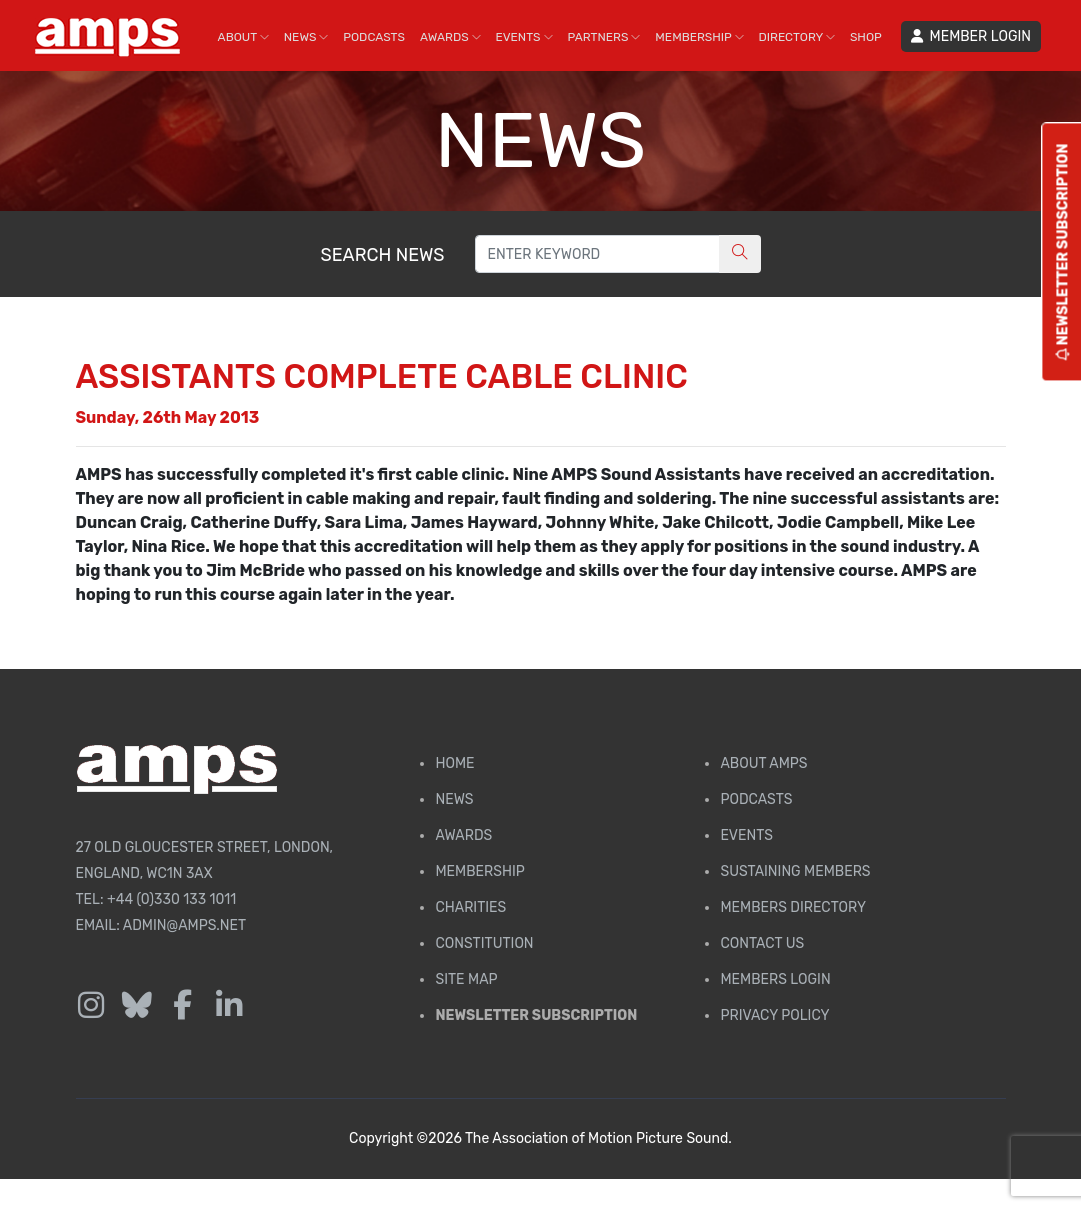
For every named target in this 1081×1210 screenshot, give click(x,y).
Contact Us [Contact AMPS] (762, 943)
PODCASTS (374, 37)
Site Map (466, 979)
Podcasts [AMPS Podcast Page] (756, 799)
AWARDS (450, 37)
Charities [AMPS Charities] (470, 907)
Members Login (775, 979)
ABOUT (243, 37)
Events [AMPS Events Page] (746, 835)
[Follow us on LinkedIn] (229, 1006)
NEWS (306, 37)
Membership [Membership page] (479, 871)
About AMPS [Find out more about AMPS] (763, 763)
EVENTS (524, 37)
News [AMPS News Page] (454, 799)
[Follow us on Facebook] (183, 1006)
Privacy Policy (774, 1015)
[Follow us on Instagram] (91, 1006)
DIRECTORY (797, 37)
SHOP (866, 37)
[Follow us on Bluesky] (137, 1006)
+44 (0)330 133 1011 (171, 899)
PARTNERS (604, 37)
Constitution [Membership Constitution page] (484, 943)
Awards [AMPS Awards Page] (463, 835)
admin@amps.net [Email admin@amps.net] (184, 925)
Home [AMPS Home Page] (454, 763)
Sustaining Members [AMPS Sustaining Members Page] (795, 871)
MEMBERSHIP (699, 37)
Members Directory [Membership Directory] (792, 907)
